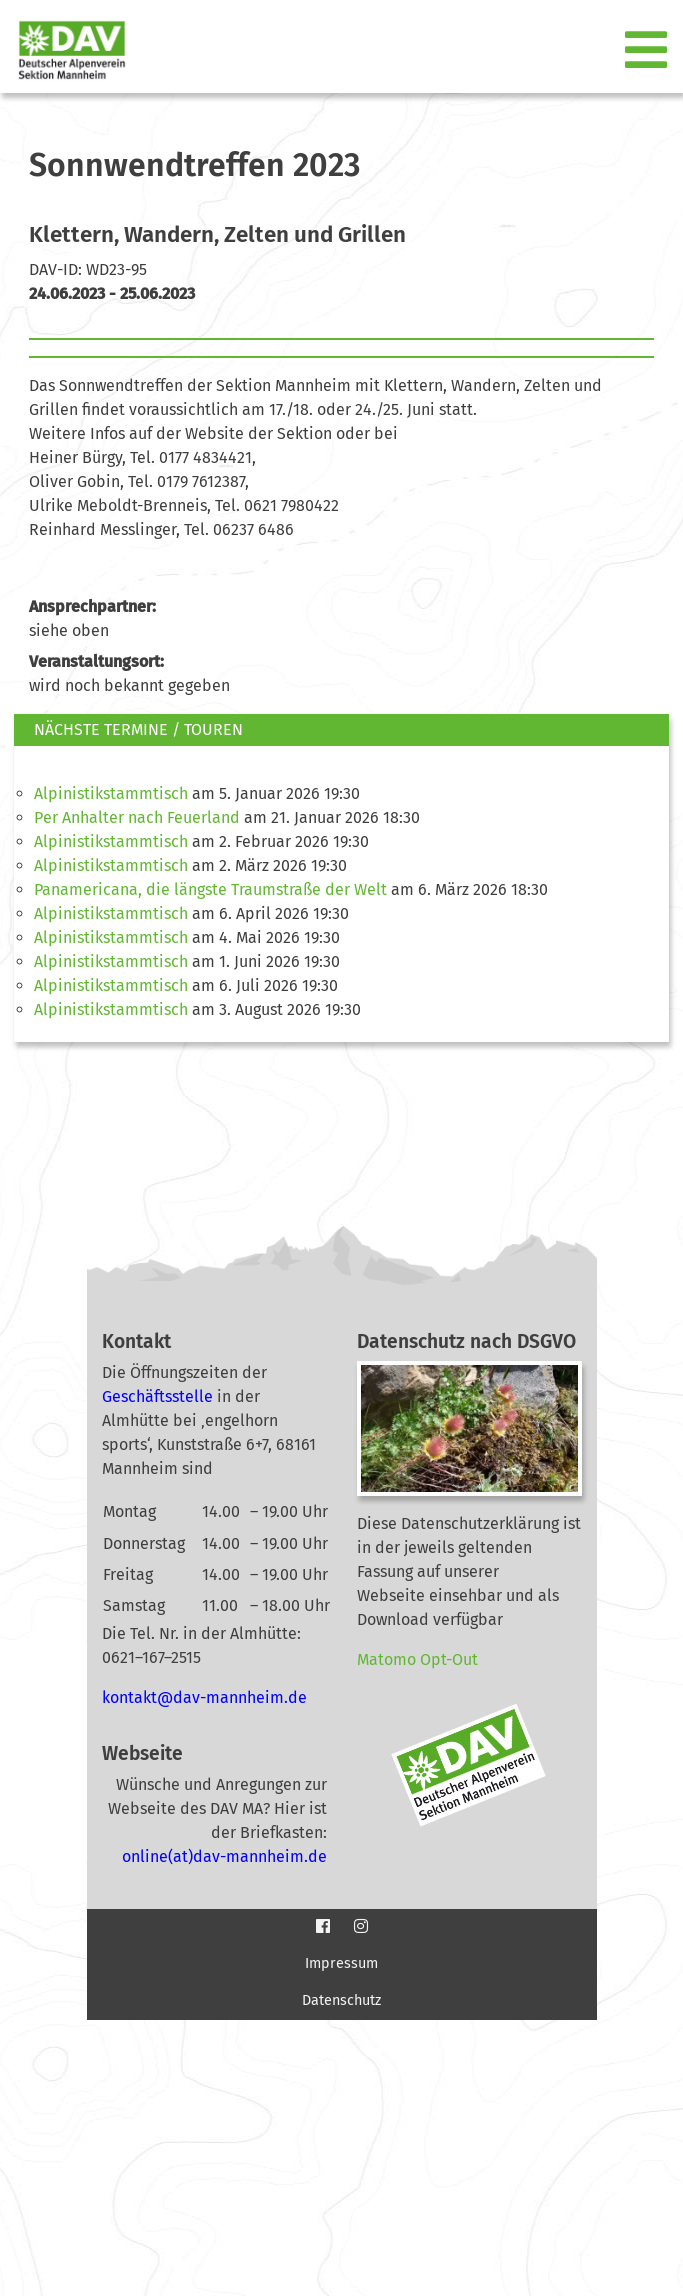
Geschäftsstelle (157, 1396)
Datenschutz (341, 2000)
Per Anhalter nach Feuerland (137, 817)
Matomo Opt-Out (417, 1659)
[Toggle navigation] (648, 51)
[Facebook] (323, 1927)
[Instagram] (361, 1927)
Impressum (341, 1963)
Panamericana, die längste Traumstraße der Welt (210, 889)
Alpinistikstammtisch (111, 793)
